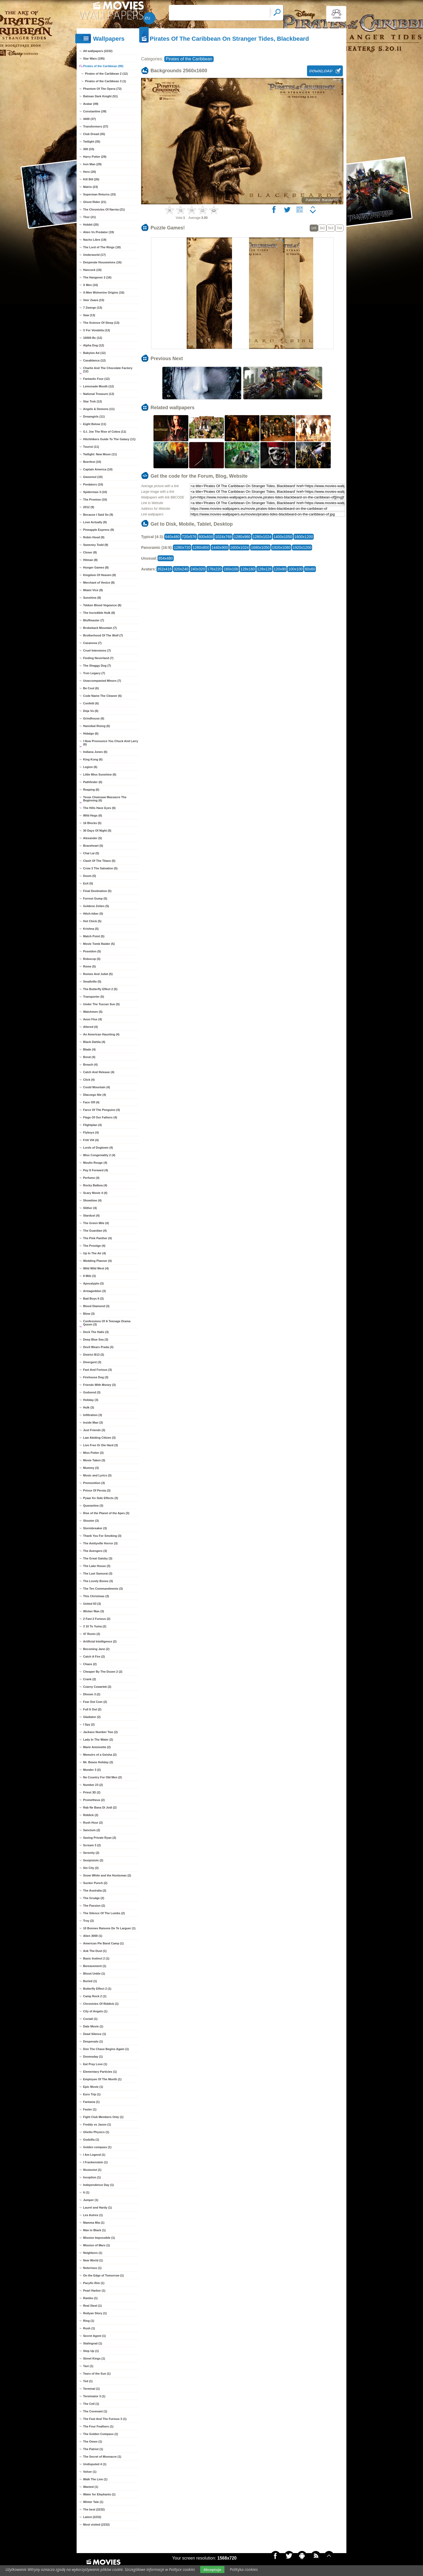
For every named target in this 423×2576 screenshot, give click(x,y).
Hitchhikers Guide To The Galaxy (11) (109, 439)
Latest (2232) (92, 2517)
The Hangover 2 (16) (97, 277)
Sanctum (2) (91, 1830)
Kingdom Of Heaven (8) (99, 575)
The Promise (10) (95, 499)
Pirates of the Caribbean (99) (103, 66)
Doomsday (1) (93, 2056)
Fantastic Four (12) (96, 378)
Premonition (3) (94, 1483)
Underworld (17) (94, 254)
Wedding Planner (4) (97, 1260)
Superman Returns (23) (99, 194)
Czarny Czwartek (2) (97, 1686)
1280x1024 (262, 537)
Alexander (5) (92, 838)
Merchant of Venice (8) (99, 582)
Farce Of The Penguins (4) (101, 1109)
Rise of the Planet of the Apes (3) (106, 1513)
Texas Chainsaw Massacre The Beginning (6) (105, 798)
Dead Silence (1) (94, 2034)
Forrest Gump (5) (95, 898)
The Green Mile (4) (96, 1223)
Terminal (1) (91, 2388)
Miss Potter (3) (93, 1452)
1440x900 (220, 547)
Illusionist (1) (92, 2169)
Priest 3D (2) (91, 1792)
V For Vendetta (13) (96, 330)
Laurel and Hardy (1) (97, 2207)
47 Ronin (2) (91, 1633)
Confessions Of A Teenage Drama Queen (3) (107, 1323)
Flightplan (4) (92, 1125)
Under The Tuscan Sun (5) (101, 1004)
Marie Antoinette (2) (97, 1747)
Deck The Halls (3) (96, 1332)
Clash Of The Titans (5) (99, 860)
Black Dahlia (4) (94, 1042)
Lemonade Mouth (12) (98, 386)
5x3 (330, 228)
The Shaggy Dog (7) (97, 665)
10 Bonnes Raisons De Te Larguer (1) (109, 1928)
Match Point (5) (93, 936)
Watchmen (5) (93, 1011)
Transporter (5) (93, 996)
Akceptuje (212, 2569)
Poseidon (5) (92, 951)
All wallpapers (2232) (97, 51)
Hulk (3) (88, 1407)
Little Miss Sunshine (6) (99, 774)
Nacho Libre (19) (94, 239)
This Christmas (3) (96, 1596)
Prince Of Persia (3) (97, 1490)
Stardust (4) (91, 1215)
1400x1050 (283, 537)
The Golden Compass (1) (100, 2434)
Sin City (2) (90, 1867)
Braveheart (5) (93, 845)
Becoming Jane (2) (96, 1649)
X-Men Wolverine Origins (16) (103, 292)
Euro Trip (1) (92, 2094)
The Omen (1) (92, 2441)
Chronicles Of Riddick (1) (100, 2003)
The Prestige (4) (94, 1245)
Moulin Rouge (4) (95, 1162)
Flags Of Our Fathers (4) (100, 1117)
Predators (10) (93, 484)
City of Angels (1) (95, 2011)
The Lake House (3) (96, 1566)
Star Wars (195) (94, 58)
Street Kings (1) (94, 2358)
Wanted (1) (90, 2486)
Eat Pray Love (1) (95, 2064)
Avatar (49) (90, 103)
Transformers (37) (95, 126)
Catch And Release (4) (98, 1072)
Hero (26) (89, 171)
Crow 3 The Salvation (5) (100, 868)
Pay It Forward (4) (95, 1170)
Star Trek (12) (92, 401)
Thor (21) (89, 217)
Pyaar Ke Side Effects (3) (100, 1498)
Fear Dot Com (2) (95, 1701)
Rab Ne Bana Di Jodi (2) (100, 1807)
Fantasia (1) (91, 2101)
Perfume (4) (91, 1177)
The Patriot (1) (93, 2449)
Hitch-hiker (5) (93, 913)
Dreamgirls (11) (94, 416)
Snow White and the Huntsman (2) (107, 1875)
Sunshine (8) (92, 597)
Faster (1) (90, 2109)
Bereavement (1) (94, 1966)
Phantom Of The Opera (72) (102, 88)
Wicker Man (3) (93, 1611)
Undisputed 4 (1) (94, 2464)
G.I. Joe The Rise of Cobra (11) (104, 431)
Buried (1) (90, 1981)
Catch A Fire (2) (94, 1656)
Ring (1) (88, 2320)
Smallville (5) (92, 981)
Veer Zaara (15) (93, 300)
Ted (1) (88, 2381)
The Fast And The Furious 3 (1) (105, 2418)
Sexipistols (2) (93, 1860)
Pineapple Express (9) (98, 529)
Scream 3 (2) (92, 1845)
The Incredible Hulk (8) (99, 612)
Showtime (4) (92, 1200)
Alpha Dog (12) (93, 345)
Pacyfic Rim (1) (93, 2283)
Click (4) (89, 1079)
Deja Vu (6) (90, 710)
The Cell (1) (91, 2403)
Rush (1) (89, 2328)
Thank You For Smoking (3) (102, 1535)
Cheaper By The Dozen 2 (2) (102, 1671)
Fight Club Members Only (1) (103, 2117)
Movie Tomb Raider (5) (99, 943)
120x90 (280, 569)
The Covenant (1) (95, 2411)
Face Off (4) (91, 1102)
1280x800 (201, 547)
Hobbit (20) (90, 224)
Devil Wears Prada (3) (98, 1347)
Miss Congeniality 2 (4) (99, 1155)
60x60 (310, 569)
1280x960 (242, 537)
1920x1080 (281, 547)
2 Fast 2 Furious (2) (96, 1618)
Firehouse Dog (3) (95, 1377)
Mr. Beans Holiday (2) (98, 1762)
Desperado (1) (93, 2041)
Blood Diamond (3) (96, 1306)
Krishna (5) (90, 928)
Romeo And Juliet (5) (98, 974)
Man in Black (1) (94, 2230)
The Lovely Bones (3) (98, 1581)
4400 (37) (89, 118)
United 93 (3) (92, 1603)
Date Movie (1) (93, 2026)
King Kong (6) (93, 759)
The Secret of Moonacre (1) (102, 2456)
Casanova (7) (92, 643)
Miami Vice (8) (93, 590)
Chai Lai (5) (91, 853)
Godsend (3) (91, 1392)
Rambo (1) (90, 2298)
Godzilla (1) (91, 2139)
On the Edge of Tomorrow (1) (103, 2275)
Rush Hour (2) (93, 1822)
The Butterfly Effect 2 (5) (100, 989)
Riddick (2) (90, 1815)
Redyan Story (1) (95, 2313)
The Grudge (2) (93, 1898)
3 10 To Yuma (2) (94, 1626)
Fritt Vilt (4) (91, 1140)
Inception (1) (92, 2177)
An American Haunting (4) (101, 1034)
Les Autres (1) (93, 2215)
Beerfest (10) (92, 461)
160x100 (231, 569)
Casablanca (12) (94, 360)
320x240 (181, 569)
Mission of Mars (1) (96, 2245)
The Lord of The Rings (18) (102, 247)
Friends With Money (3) (99, 1384)
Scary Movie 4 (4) (95, 1192)
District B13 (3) (93, 1354)
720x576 (189, 537)
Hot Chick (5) (92, 921)
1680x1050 (260, 547)
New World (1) (93, 2260)
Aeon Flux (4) (92, 1019)
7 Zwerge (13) (92, 307)
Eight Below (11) (94, 424)
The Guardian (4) (95, 1230)
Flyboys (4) (91, 1132)
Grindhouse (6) (93, 718)
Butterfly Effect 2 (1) (97, 1988)
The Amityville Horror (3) (100, 1543)
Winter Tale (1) (93, 2501)
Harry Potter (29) (94, 156)
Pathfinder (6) (92, 782)
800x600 (206, 537)
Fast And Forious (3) (97, 1369)
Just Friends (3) (94, 1430)
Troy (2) (88, 1920)
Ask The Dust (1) (95, 1950)
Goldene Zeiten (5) (96, 906)
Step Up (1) (91, 2351)
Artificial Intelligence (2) (100, 1641)
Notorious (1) (92, 2268)
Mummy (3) (91, 1467)
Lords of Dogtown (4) (98, 1147)
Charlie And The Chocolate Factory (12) (107, 369)
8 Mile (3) (89, 1275)
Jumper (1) (90, 2200)
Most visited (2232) (96, 2524)
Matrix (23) (90, 186)
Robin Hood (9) (93, 537)
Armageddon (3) (94, 1291)
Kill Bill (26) (91, 179)
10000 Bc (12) (92, 337)
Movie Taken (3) (94, 1460)
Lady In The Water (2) (98, 1739)
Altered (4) (90, 1026)
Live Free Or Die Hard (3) (100, 1445)
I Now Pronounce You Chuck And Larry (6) (110, 742)
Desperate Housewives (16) (102, 262)
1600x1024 (239, 547)
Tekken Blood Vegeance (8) (102, 605)
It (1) (86, 2192)
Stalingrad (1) (92, 2343)
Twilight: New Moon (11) (100, 454)
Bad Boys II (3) (93, 1298)
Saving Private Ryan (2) (99, 1837)
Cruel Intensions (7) (97, 650)
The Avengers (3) (95, 1550)
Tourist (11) (91, 446)
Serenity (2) (91, 1852)
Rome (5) (89, 966)
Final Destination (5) (97, 891)
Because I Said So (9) (98, 514)
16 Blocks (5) (92, 823)
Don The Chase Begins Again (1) (106, 2049)
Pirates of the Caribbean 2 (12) (106, 73)
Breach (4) (90, 1064)
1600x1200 (303, 537)
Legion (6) (90, 767)
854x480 (165, 558)
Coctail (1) (90, 2018)
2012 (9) (88, 507)
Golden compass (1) (97, 2147)
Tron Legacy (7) (94, 673)
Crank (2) (89, 1679)
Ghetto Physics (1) (96, 2132)
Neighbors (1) (92, 2252)
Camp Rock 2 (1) (94, 1996)
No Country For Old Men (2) (102, 1777)
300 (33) (88, 149)
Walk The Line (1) (95, 2479)
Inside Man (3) (93, 1422)
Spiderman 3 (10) (95, 492)
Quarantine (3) (93, 1505)
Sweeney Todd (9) (95, 544)
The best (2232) (94, 2509)
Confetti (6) (91, 703)
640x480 (172, 537)
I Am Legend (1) (94, 2154)
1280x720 (182, 547)
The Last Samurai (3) (97, 1573)
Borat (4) (89, 1057)
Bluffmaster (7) (93, 620)
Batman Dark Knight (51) (100, 96)
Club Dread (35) (94, 134)
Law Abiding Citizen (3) (99, 1437)
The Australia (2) (94, 1890)
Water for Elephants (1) (99, 2494)
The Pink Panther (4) (97, 1238)
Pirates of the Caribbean (189, 59)
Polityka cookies (244, 2569)
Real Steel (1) (92, 2305)
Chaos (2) (90, 1664)
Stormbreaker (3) (95, 1528)
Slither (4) (90, 1208)
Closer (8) (90, 552)
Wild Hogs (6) (92, 815)
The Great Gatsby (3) (97, 1558)
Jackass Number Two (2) (100, 1732)
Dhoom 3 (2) (91, 1694)
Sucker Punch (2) (95, 1883)
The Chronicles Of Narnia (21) (104, 209)
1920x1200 (302, 547)
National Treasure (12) (98, 393)
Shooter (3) (91, 1520)
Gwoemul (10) (93, 476)
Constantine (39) (94, 111)
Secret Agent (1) (94, 2335)
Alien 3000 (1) (92, 1935)
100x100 (295, 569)
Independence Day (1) (98, 2184)
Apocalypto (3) (93, 1283)
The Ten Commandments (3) (103, 1588)
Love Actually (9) (95, 522)
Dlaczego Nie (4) (94, 1094)
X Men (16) (90, 285)
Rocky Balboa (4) (95, 1185)
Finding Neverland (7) (98, 658)
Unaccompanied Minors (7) (102, 680)
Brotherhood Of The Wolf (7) (103, 635)
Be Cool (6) (91, 688)
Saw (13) (89, 315)
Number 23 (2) (93, 1784)
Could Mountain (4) (96, 1087)
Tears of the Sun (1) (97, 2373)
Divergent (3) (92, 1362)
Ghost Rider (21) (94, 202)
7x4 (339, 228)
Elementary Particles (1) (100, 2071)
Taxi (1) (88, 2366)
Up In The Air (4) (94, 1253)
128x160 (247, 569)
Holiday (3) (90, 1399)
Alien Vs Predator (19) (98, 232)
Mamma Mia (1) (93, 2222)
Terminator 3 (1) (94, 2396)
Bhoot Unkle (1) (94, 1973)
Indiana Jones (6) (95, 751)
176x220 (214, 569)
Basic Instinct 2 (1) (96, 1958)
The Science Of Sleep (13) (101, 322)
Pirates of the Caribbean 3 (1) (105, 81)
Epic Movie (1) (93, 2086)
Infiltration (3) (92, 1415)
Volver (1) (89, 2471)
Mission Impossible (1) (99, 2237)
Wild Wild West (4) (96, 1268)
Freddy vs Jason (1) (97, 2124)
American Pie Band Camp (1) (103, 1943)
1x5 (313, 228)
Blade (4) (89, 1049)
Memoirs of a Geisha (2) (100, 1754)
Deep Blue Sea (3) (95, 1339)
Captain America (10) (97, 469)
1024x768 (223, 537)
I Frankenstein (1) (95, 2162)
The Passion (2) (94, 1905)
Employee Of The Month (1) (102, 2079)
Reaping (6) (91, 789)
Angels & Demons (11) (99, 409)
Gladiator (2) (92, 1717)
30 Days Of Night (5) (97, 830)
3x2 (322, 228)
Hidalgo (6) (90, 733)
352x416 (164, 569)
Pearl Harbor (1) (94, 2290)
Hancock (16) (92, 269)
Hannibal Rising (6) (96, 726)
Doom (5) (89, 875)
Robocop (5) (91, 958)
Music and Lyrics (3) (97, 1475)
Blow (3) (89, 1313)
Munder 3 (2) (92, 1769)
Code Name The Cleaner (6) (102, 695)
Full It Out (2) (92, 1709)
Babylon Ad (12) (94, 352)
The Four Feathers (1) (98, 2426)
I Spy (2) (89, 1724)
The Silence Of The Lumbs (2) (104, 1913)
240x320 (197, 569)
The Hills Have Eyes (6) (99, 808)
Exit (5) (88, 883)
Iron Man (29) (92, 164)
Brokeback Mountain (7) (100, 627)
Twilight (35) (91, 141)
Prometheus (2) (94, 1800)
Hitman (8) (90, 560)
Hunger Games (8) (96, 567)
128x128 (264, 569)
